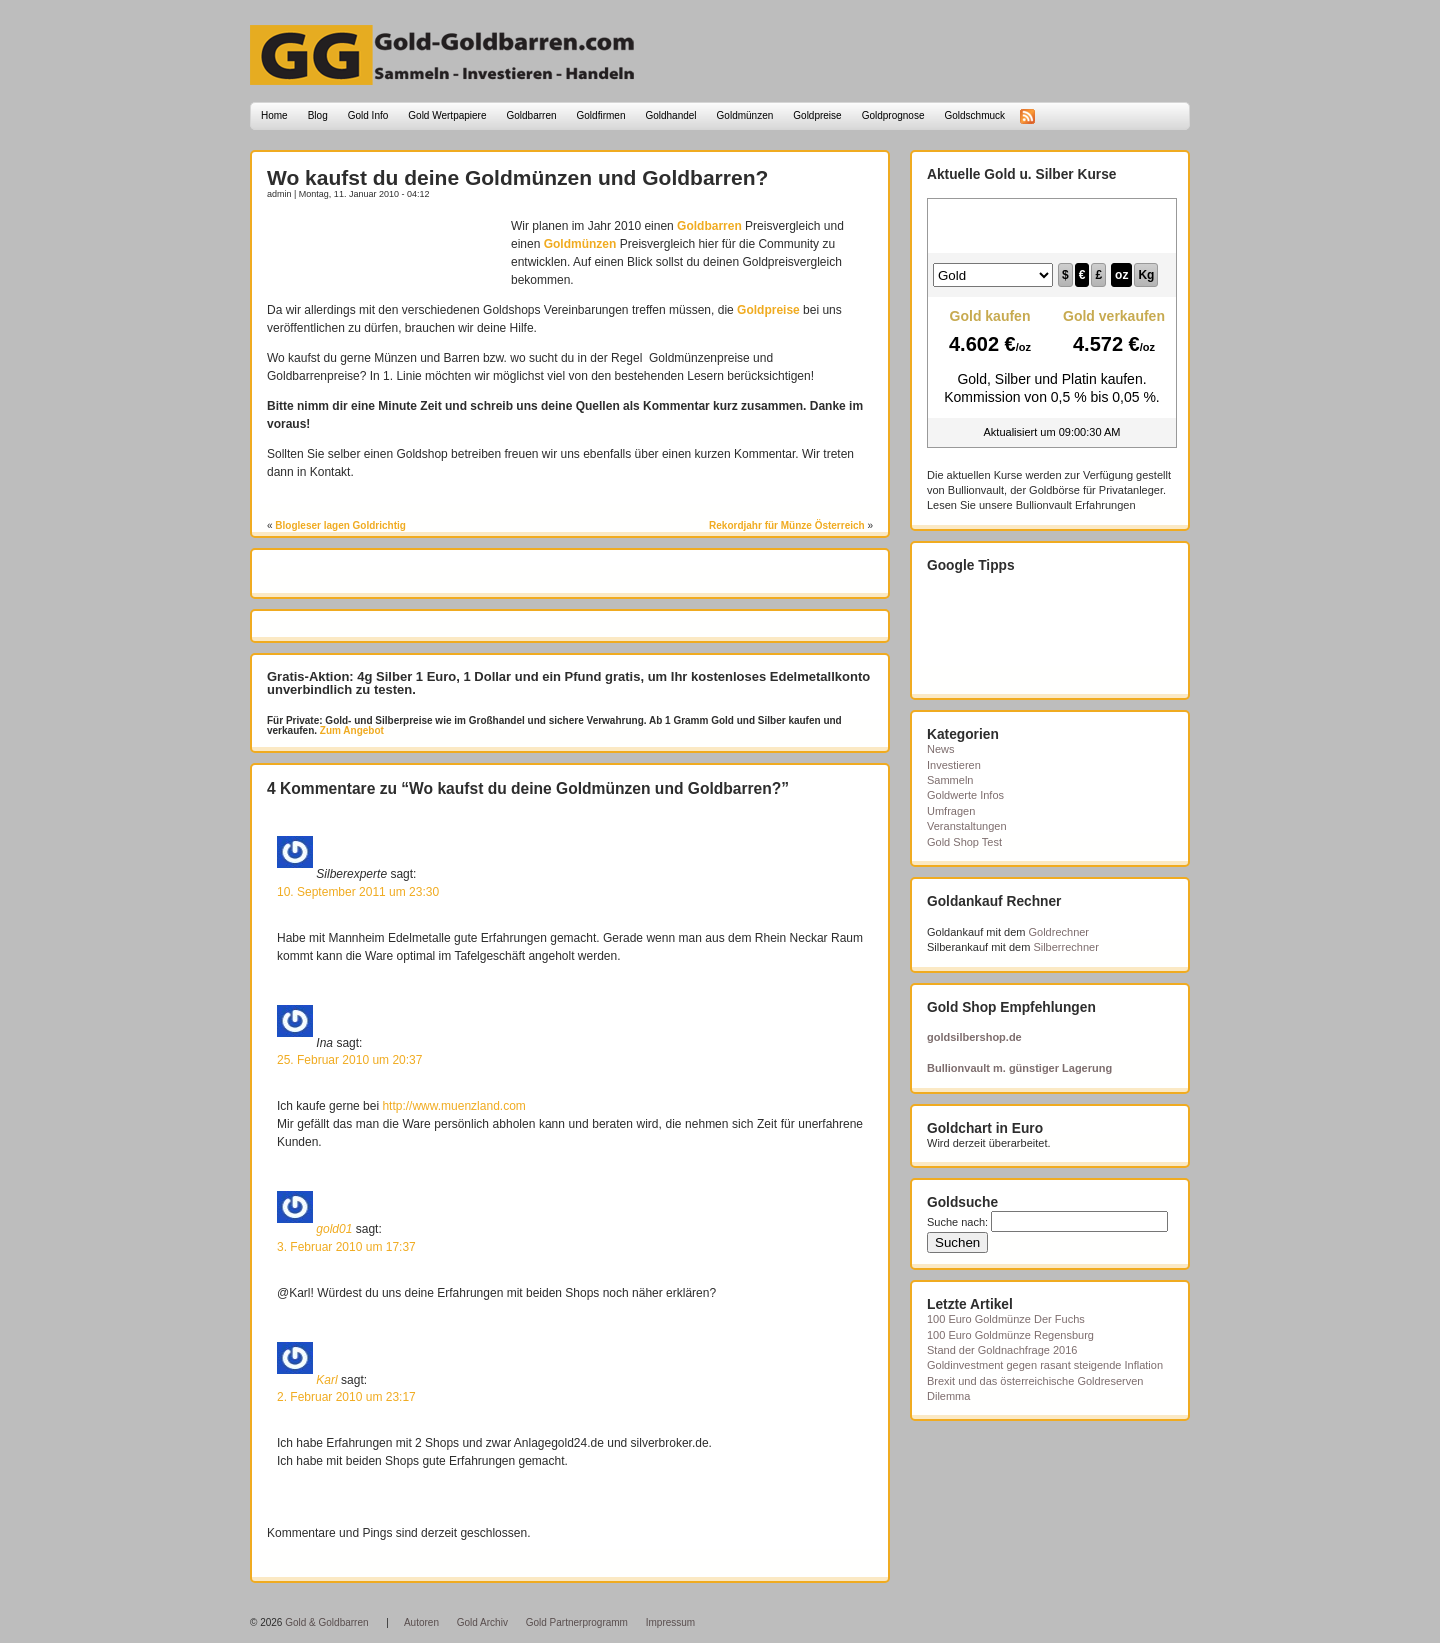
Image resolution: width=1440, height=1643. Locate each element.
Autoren (421, 1622)
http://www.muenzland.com (453, 1106)
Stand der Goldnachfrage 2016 (1002, 1350)
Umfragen (951, 811)
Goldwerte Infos (965, 795)
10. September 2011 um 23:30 (358, 892)
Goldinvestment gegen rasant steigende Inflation (1045, 1365)
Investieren (954, 765)
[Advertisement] (384, 247)
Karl (326, 1379)
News (941, 749)
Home (274, 115)
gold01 (334, 1229)
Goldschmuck (974, 115)
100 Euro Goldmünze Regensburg (1010, 1335)
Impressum (670, 1622)
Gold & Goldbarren (326, 1622)
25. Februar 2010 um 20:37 (349, 1060)
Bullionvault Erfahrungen (1076, 505)
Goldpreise (817, 115)
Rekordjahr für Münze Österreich (787, 525)
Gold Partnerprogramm (577, 1622)
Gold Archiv (482, 1622)
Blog (318, 115)
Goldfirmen (601, 115)
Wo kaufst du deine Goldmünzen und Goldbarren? (517, 177)
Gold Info (368, 115)
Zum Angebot (350, 730)
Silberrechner (1065, 947)
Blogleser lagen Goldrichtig (340, 525)
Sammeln (950, 780)
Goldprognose (893, 115)
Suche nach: (957, 1222)
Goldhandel (670, 115)
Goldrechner (1059, 932)
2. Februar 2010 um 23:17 (346, 1397)
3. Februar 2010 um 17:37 (346, 1247)
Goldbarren (532, 115)
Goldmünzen (745, 115)
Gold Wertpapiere (447, 115)
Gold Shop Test (964, 842)
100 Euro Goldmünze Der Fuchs (1006, 1319)
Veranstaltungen (967, 826)
